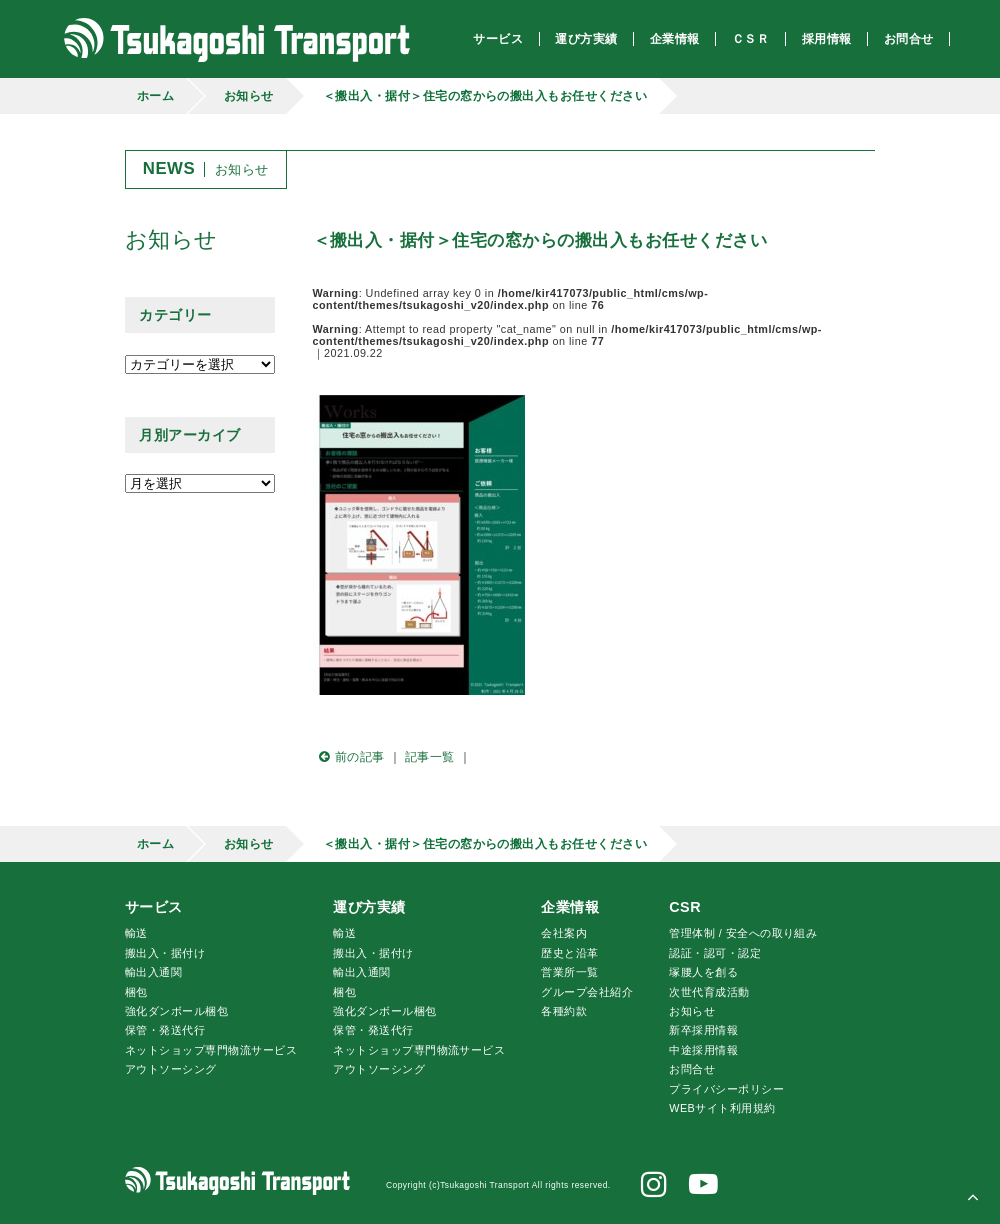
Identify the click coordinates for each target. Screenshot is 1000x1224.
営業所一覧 (569, 972)
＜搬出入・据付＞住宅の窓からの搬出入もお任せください (485, 96)
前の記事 (349, 757)
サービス (154, 907)
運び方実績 (369, 907)
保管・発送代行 (165, 1030)
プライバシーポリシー (726, 1089)
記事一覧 (430, 757)
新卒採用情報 (703, 1030)
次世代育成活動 (709, 992)
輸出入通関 (153, 972)
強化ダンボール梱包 (176, 1011)
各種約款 (564, 1011)
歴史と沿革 (569, 953)
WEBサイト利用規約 (722, 1108)
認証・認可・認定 (715, 953)
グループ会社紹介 (587, 992)
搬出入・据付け (165, 953)
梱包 (136, 992)
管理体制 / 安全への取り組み (743, 933)
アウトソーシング (171, 1069)
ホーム (155, 96)
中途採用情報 (703, 1050)
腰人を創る (703, 972)
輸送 (136, 933)
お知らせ (249, 96)
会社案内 (564, 933)
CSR (685, 907)
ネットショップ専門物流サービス (211, 1050)
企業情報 (570, 907)
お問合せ (692, 1069)
